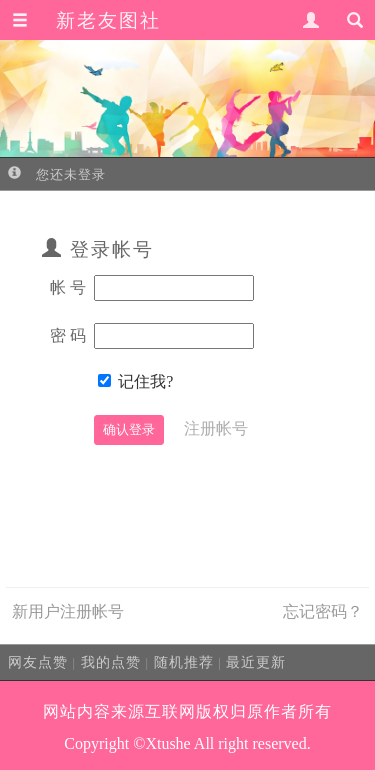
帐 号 (68, 287)
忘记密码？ (323, 611)
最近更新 (256, 662)
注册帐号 (216, 428)
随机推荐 (184, 662)
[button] (20, 21)
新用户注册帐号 (68, 611)
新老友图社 (108, 20)
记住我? (145, 381)
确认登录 (129, 429)
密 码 (68, 335)
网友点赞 (38, 662)
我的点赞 (111, 662)
